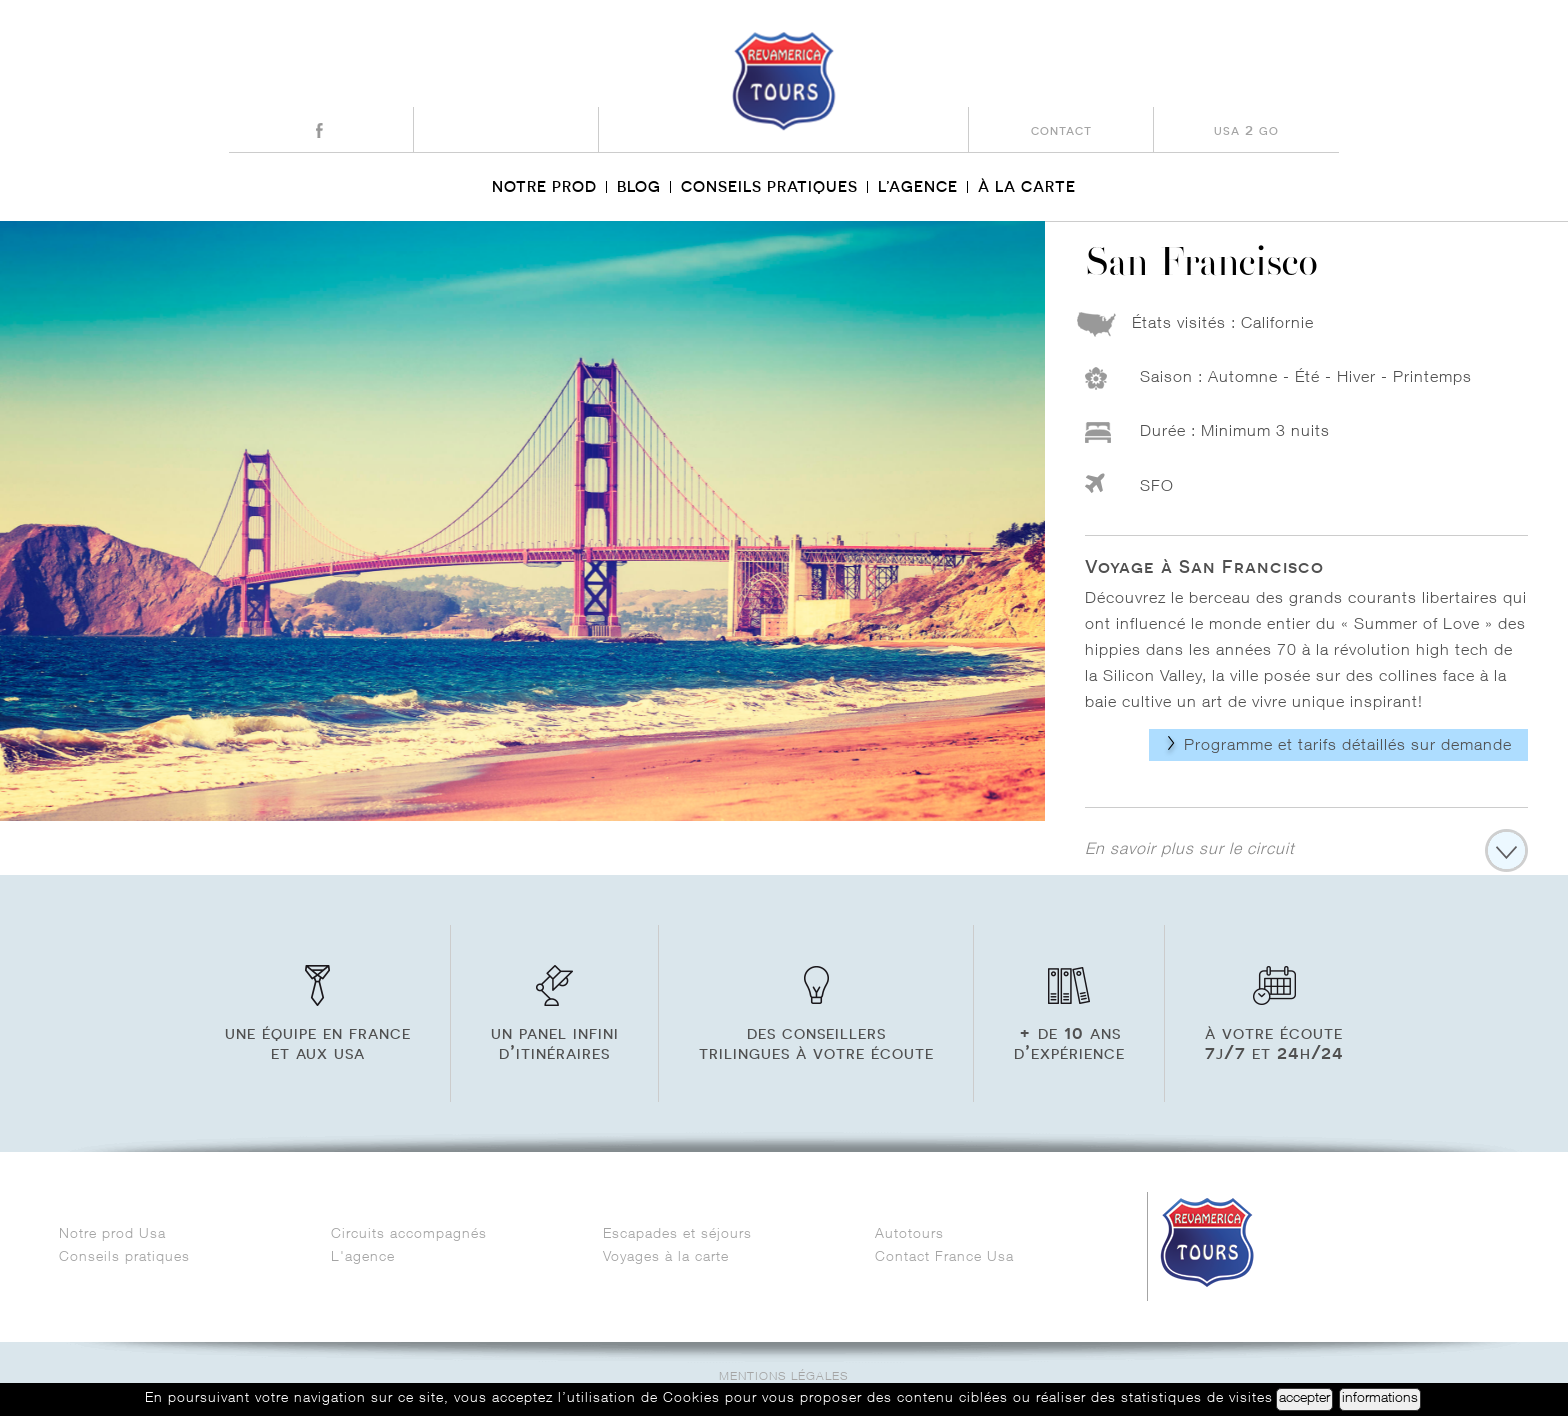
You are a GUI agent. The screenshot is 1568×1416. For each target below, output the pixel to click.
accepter (1304, 1399)
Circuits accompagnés (409, 1235)
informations (1380, 1399)
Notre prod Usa (115, 1235)
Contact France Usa (947, 1258)
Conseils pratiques (769, 187)
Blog (639, 187)
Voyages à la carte (666, 1258)
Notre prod (544, 187)
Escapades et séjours (677, 1235)
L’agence (918, 187)
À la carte (1027, 187)
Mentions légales (784, 1377)
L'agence (363, 1258)
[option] (523, 521)
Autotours (909, 1235)
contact (1061, 129)
